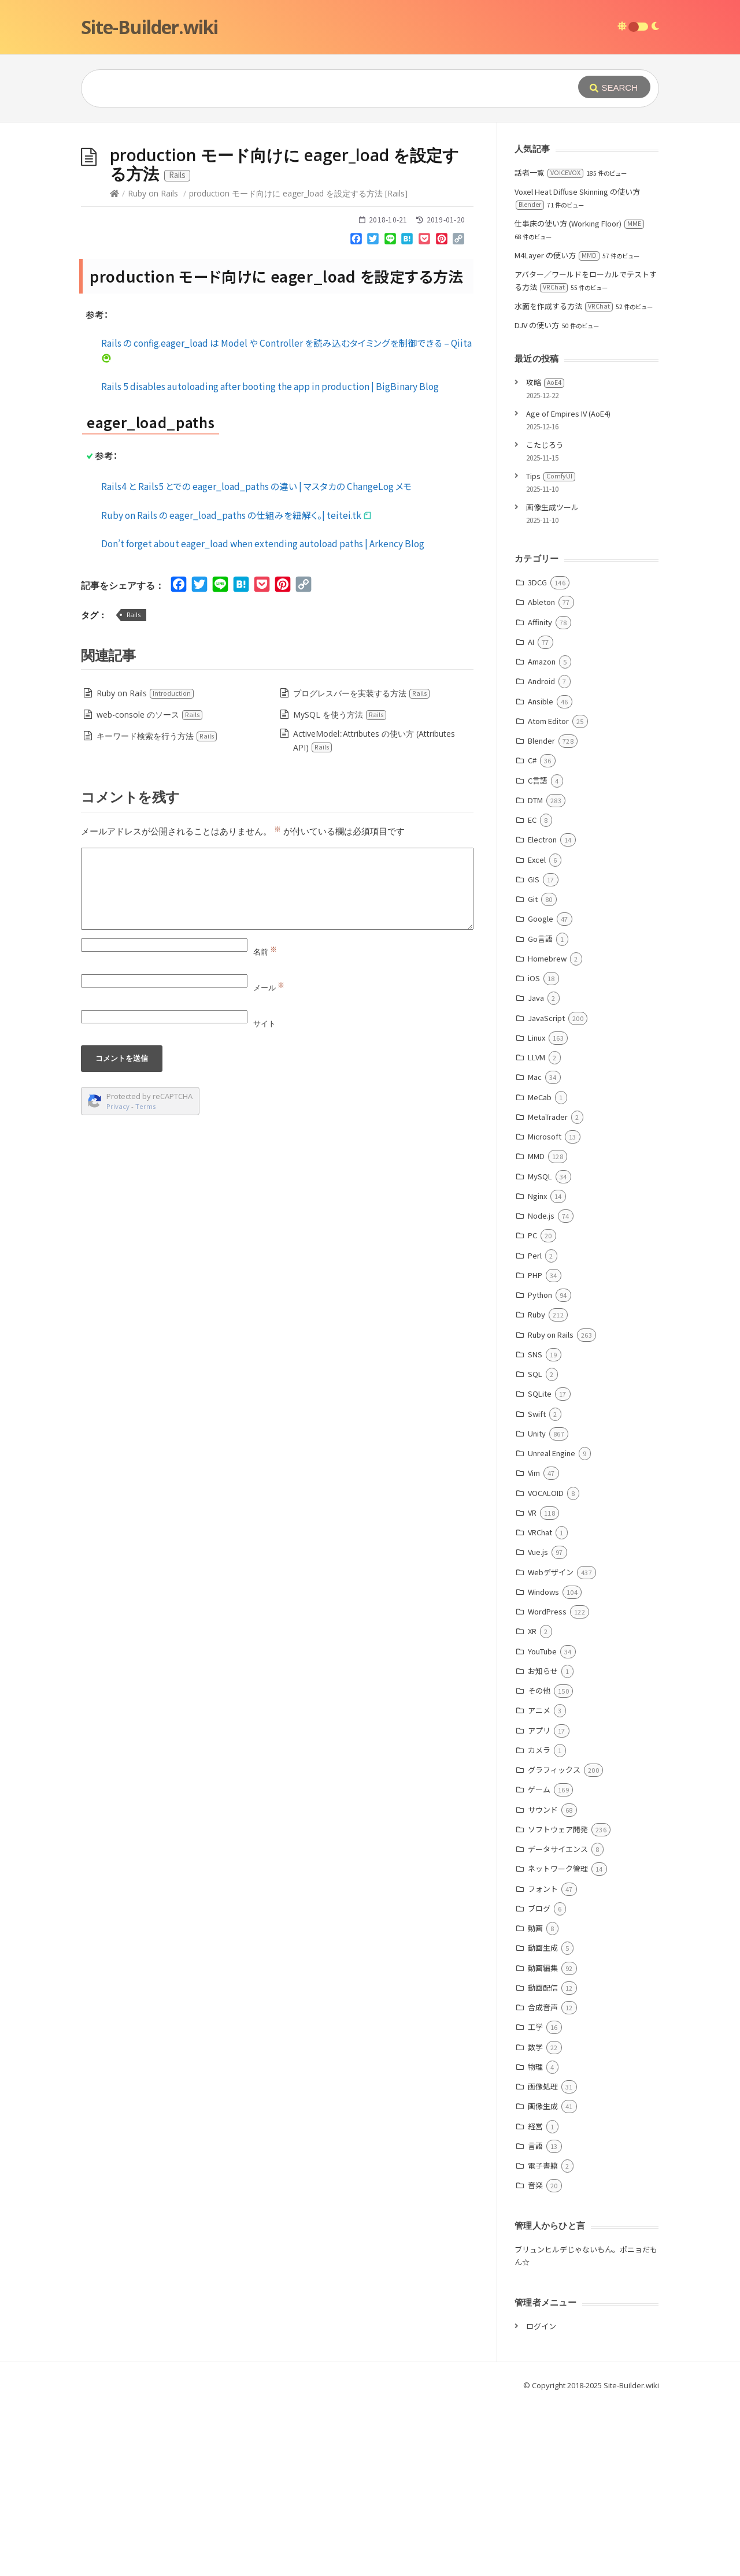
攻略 (545, 555)
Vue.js (538, 1725)
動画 (535, 2101)
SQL (535, 1547)
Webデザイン (551, 1745)
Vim (534, 1645)
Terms (145, 1279)
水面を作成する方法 (564, 479)
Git (533, 1072)
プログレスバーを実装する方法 (361, 866)
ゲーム (539, 1962)
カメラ (539, 1923)
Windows (543, 1765)
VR (532, 1685)
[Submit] (614, 87)
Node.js (541, 1388)
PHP (535, 1448)
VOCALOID (546, 1666)
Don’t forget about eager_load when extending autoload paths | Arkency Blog (262, 716)
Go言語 (540, 1112)
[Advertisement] (370, 209)
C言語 (537, 953)
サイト (264, 1197)
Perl (535, 1428)
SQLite (540, 1566)
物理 (535, 2239)
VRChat (540, 1705)
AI (531, 815)
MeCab (540, 1270)
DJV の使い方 (537, 498)
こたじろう (545, 618)
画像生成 (543, 2279)
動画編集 (543, 2141)
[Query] (312, 88)
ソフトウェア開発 (558, 2002)
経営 (535, 2299)
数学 (535, 2220)
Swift (537, 1587)
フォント (543, 2062)
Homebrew (547, 1131)
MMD (536, 1329)
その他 (539, 1863)
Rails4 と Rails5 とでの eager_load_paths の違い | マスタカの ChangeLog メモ (256, 659)
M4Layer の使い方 (557, 428)
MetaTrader (548, 1290)
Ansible (540, 874)
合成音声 (543, 2180)
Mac (535, 1250)
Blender (541, 913)
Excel (537, 1032)
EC (532, 993)
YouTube (542, 1824)
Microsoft (544, 1309)
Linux (536, 1210)
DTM (535, 973)
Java (536, 1170)
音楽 (535, 2358)
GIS (533, 1052)
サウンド (543, 1982)
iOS (534, 1151)
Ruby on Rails (153, 366)
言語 (535, 2319)
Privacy (118, 1279)
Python (540, 1468)
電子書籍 (543, 2338)
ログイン (541, 2499)
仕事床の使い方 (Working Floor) (579, 396)
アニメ (539, 1883)
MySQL (540, 1349)
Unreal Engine (551, 1626)
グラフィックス (554, 1942)
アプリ (539, 1903)
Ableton (541, 775)
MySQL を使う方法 (340, 887)
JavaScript (546, 1191)
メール (268, 1161)
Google (540, 1091)
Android (541, 854)
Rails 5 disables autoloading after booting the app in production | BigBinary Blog (270, 559)
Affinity (540, 795)
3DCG (537, 755)
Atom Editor (548, 894)
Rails (133, 788)
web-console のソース (150, 887)
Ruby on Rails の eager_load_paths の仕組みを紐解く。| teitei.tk (236, 688)
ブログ (539, 2081)
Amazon (542, 834)
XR (532, 1804)
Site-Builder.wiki (149, 26)
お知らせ (543, 1844)
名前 (265, 1125)
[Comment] (277, 1062)
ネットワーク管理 (558, 2041)
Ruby (536, 1487)
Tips (550, 649)
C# (532, 933)
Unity (537, 1606)
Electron (542, 1012)
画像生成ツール (552, 680)
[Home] (114, 366)
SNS (535, 1527)
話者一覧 (549, 345)
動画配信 (543, 2160)
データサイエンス (558, 2022)
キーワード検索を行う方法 (157, 909)
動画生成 (543, 2120)
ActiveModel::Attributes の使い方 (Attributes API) (374, 913)
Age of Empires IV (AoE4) (568, 586)
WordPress (547, 1784)
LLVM (536, 1230)
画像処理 (543, 2259)
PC (532, 1408)
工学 (535, 2200)
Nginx (537, 1369)
